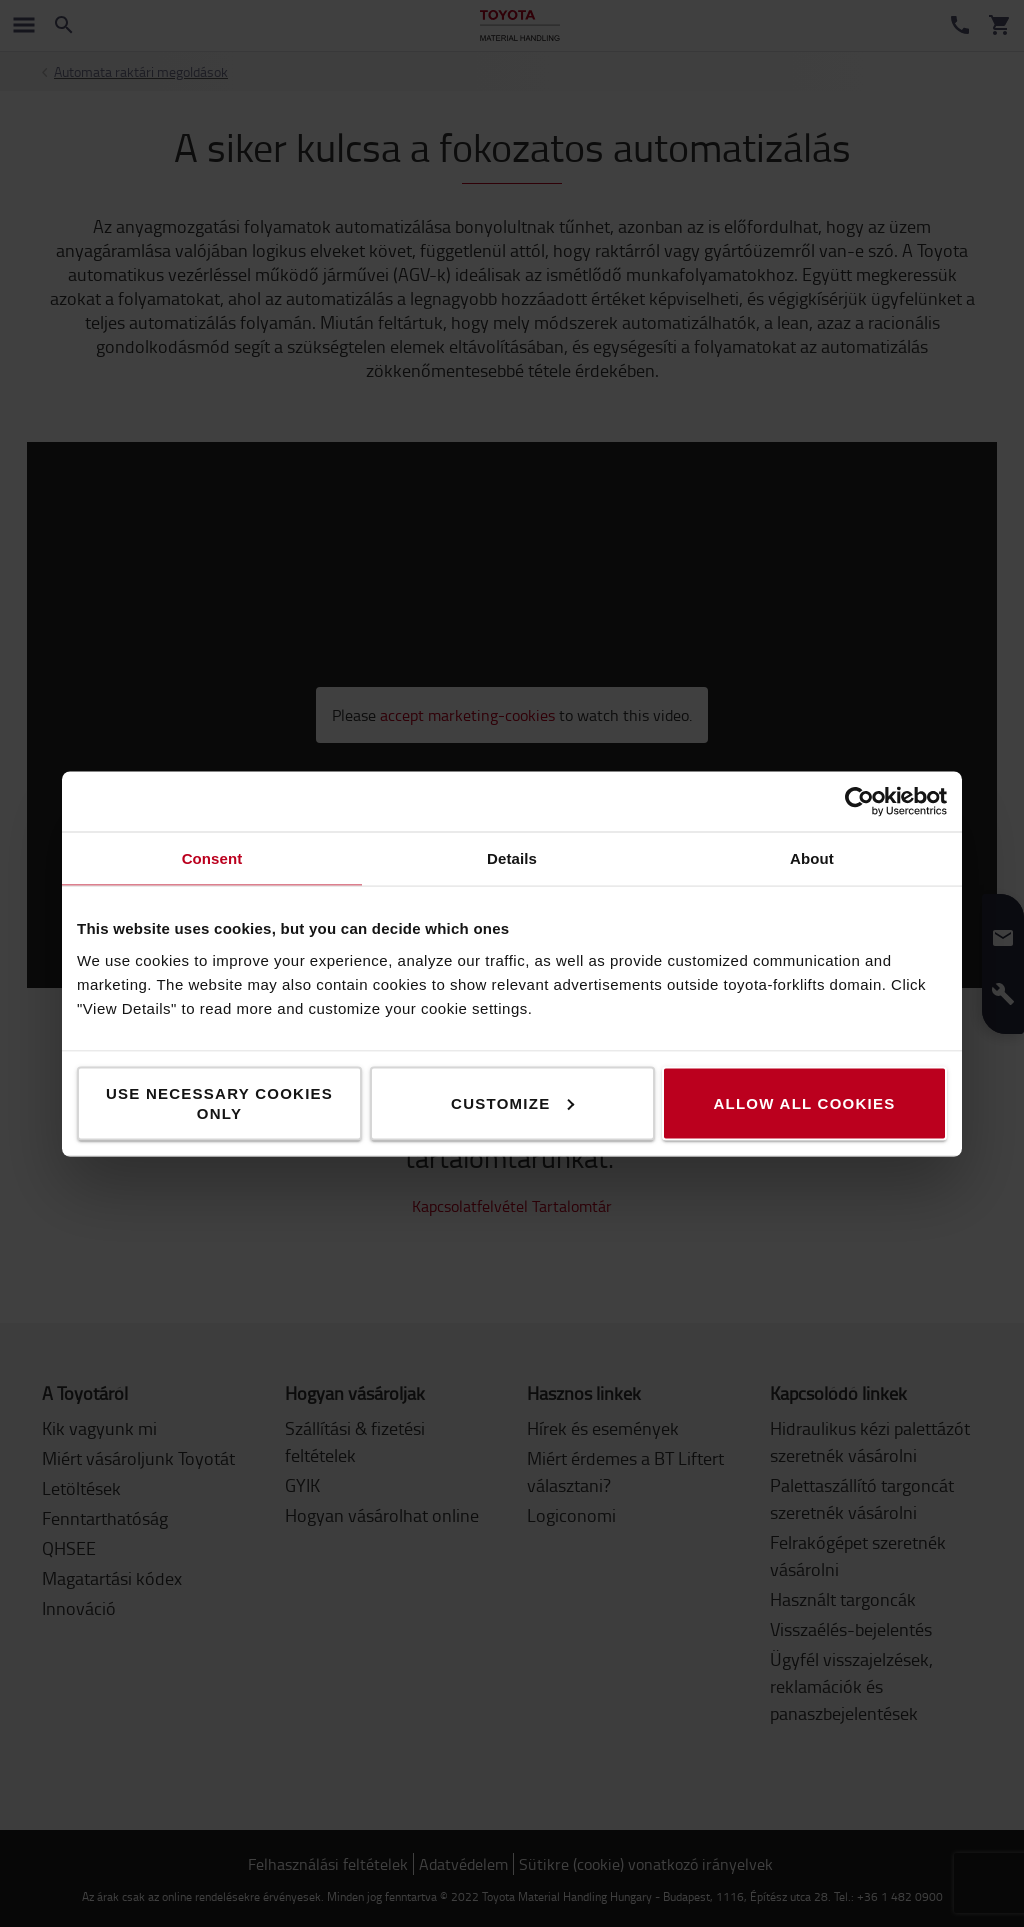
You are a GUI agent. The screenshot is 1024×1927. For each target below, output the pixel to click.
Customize (512, 1102)
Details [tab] (512, 857)
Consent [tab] (212, 857)
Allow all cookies (804, 1102)
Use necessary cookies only (219, 1102)
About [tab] (812, 857)
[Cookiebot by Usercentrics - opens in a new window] (859, 801)
